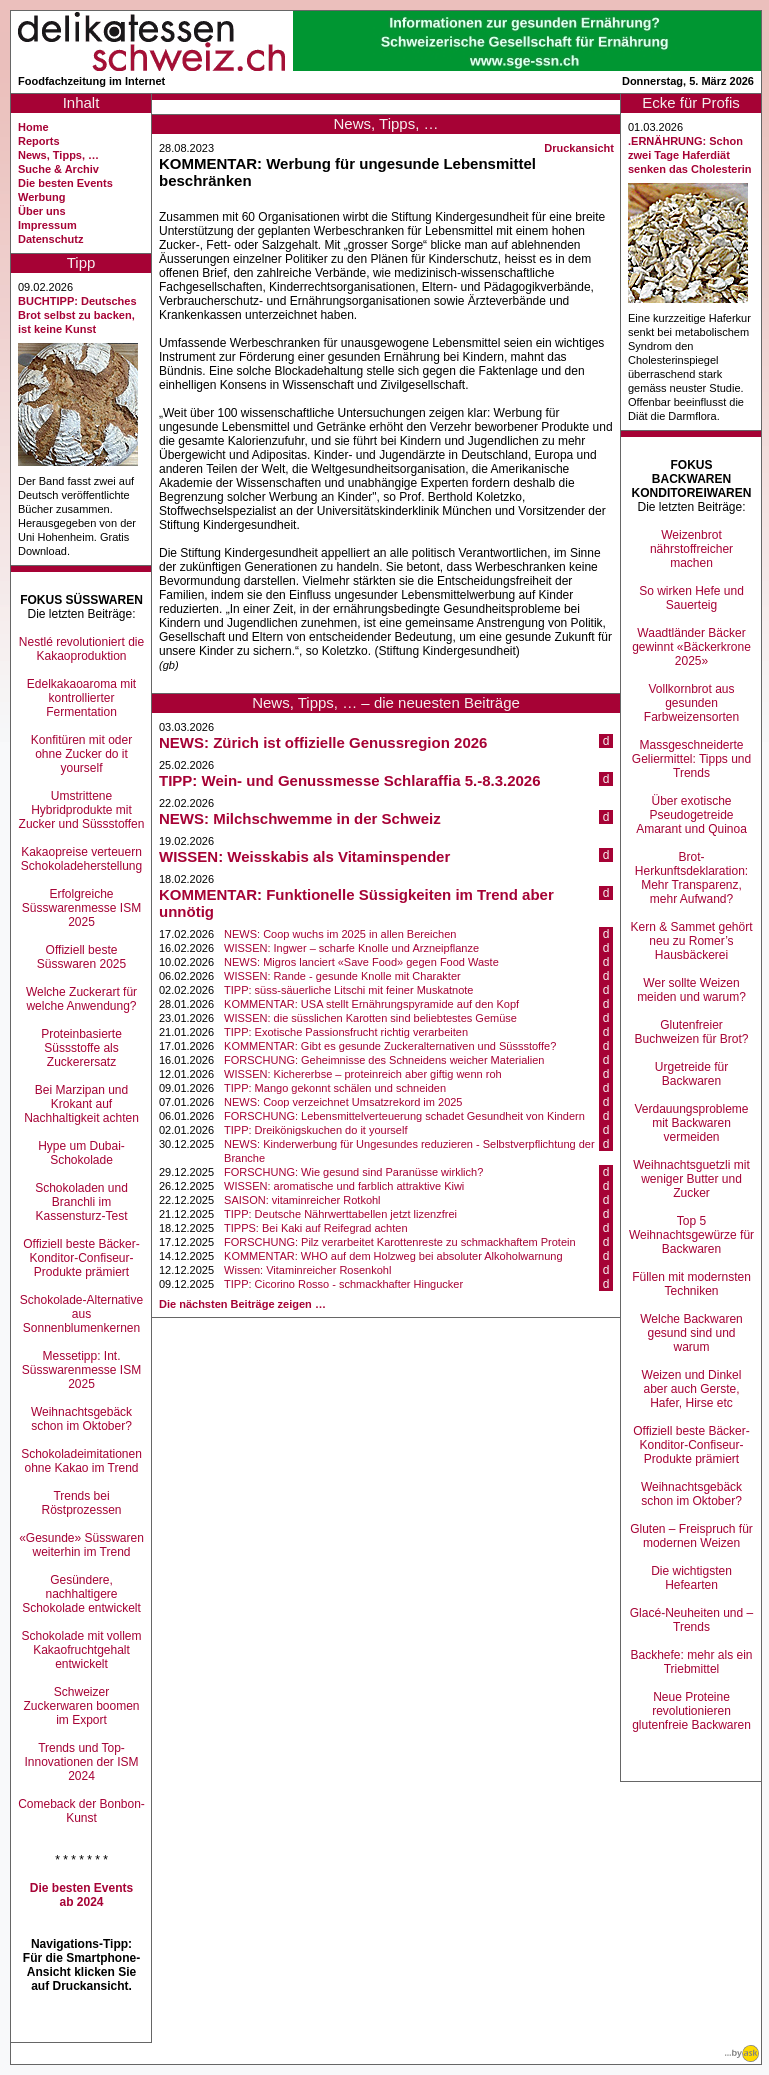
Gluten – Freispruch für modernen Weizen (691, 1536)
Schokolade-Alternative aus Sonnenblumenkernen (81, 1314)
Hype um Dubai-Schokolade (81, 1153)
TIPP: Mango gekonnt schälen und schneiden (335, 1088)
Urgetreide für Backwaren (691, 1074)
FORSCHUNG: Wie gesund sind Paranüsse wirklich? (353, 1172)
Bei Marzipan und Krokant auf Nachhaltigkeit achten (81, 1104)
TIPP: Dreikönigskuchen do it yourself (315, 1130)
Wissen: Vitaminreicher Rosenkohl (307, 1270)
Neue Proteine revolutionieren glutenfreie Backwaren (691, 1711)
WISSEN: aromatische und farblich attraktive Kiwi (344, 1186)
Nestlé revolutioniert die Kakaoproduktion (81, 649)
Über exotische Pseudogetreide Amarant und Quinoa (691, 815)
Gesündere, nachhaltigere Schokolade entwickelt (81, 1594)
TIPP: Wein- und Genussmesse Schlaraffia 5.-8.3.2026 (350, 780)
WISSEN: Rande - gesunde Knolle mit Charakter (342, 976)
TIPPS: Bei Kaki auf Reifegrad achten (315, 1228)
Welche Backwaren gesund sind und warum (691, 1333)
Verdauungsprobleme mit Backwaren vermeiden (691, 1123)
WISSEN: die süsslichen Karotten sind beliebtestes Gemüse (370, 1018)
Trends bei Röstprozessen (81, 1503)
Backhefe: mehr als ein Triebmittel (691, 1662)
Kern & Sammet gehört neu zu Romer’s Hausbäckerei (691, 941)
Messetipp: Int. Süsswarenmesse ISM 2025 (81, 1370)
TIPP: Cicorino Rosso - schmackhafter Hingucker (343, 1284)
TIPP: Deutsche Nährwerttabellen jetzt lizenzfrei (340, 1214)
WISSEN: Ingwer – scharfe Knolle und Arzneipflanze (351, 948)
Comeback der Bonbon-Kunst (81, 1811)
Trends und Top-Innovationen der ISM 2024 (81, 1762)
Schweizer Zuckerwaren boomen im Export (81, 1706)
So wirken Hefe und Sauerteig (691, 598)
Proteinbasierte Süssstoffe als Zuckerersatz (81, 1048)
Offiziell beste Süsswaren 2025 (81, 957)
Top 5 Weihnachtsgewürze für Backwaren (691, 1235)
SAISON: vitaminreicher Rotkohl (302, 1200)
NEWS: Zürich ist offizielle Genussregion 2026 (323, 742)
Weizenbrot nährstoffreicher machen (691, 549)
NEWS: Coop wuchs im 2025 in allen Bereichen (340, 934)
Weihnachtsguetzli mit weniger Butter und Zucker (691, 1179)
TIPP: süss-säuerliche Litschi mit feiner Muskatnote (348, 990)
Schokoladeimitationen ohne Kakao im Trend (81, 1461)
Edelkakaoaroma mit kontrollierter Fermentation (81, 698)
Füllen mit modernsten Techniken (691, 1284)
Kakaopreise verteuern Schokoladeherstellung (81, 859)
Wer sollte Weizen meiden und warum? (691, 990)
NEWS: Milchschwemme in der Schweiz (300, 818)
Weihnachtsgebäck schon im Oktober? (81, 1419)
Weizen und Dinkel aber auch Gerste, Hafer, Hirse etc (692, 1389)
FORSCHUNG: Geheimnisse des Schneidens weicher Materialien (384, 1060)
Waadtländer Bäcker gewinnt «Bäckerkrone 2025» (691, 647)
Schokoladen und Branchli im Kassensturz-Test (81, 1202)
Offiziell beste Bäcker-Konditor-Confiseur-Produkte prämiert (81, 1258)
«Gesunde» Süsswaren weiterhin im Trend (81, 1545)
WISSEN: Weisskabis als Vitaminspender (304, 856)
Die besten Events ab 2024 (81, 1895)
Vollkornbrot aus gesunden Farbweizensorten (691, 703)
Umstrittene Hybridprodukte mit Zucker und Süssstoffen (82, 810)
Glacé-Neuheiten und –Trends (691, 1620)
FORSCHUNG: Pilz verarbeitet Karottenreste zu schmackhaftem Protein (400, 1242)
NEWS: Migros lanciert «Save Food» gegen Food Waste (361, 962)
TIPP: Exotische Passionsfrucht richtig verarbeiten (346, 1032)
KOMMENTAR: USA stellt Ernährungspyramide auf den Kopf (371, 1004)
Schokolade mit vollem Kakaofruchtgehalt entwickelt (81, 1650)
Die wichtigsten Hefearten (691, 1578)
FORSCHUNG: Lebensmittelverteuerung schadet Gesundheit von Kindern (404, 1116)
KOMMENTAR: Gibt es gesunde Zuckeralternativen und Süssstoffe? (390, 1046)
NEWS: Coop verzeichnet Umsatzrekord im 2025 (343, 1102)
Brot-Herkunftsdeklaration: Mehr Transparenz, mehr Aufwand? (691, 878)
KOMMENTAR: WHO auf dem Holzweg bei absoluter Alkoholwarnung (393, 1256)
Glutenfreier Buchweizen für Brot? (691, 1032)
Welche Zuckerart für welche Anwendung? (81, 999)
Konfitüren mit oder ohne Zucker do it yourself (81, 754)
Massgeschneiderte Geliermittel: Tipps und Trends (691, 759)
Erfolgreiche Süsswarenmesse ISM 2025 (81, 908)
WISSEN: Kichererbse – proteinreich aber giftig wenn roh (363, 1074)
